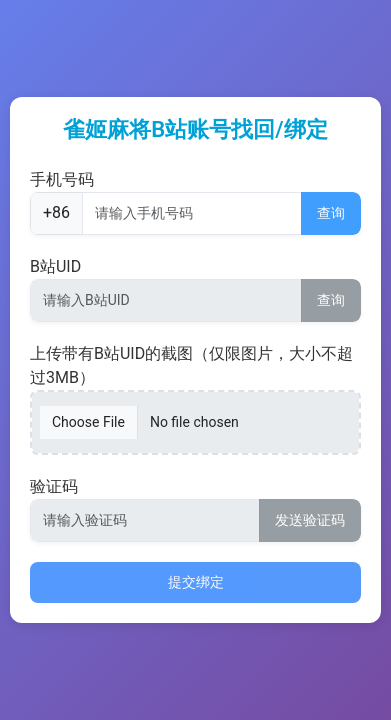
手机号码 (62, 179)
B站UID (55, 266)
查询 (331, 213)
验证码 (54, 486)
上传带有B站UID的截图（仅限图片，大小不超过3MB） (191, 365)
